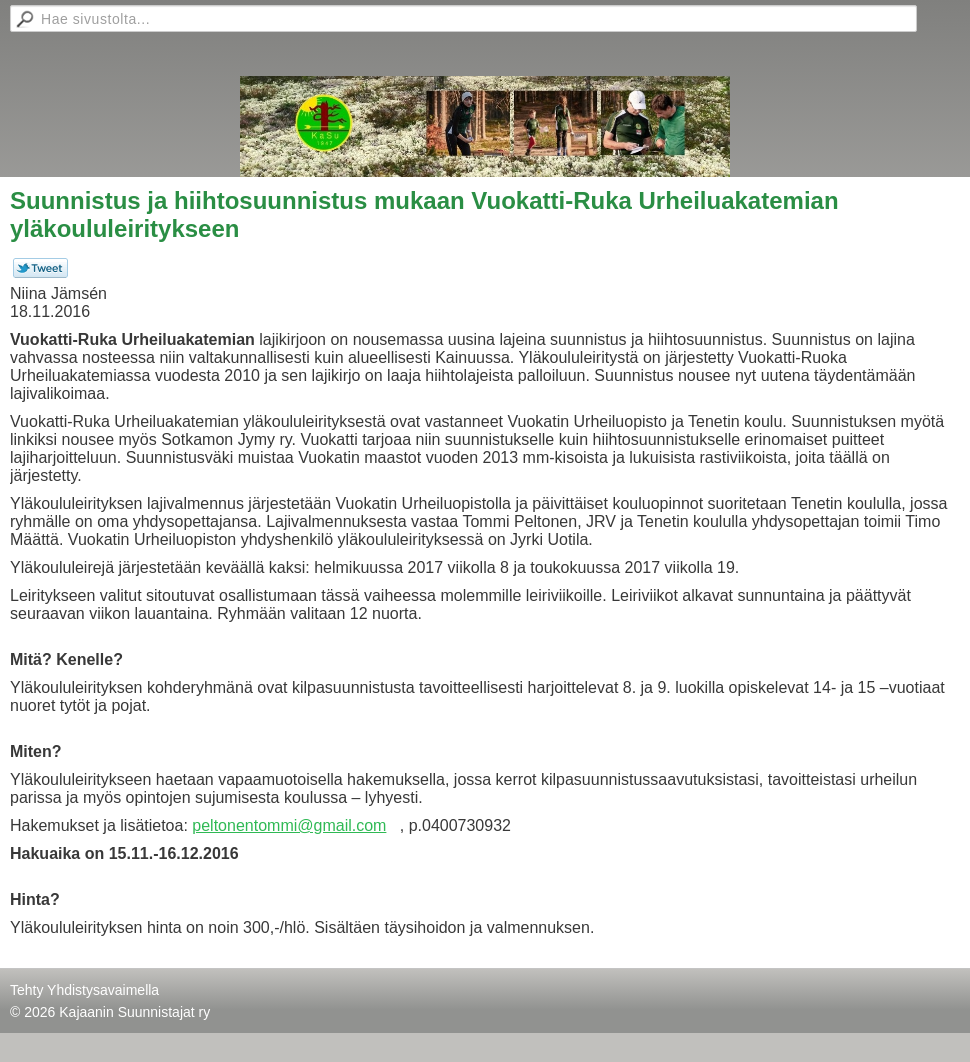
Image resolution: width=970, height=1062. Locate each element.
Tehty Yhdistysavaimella (84, 990)
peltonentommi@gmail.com (289, 825)
